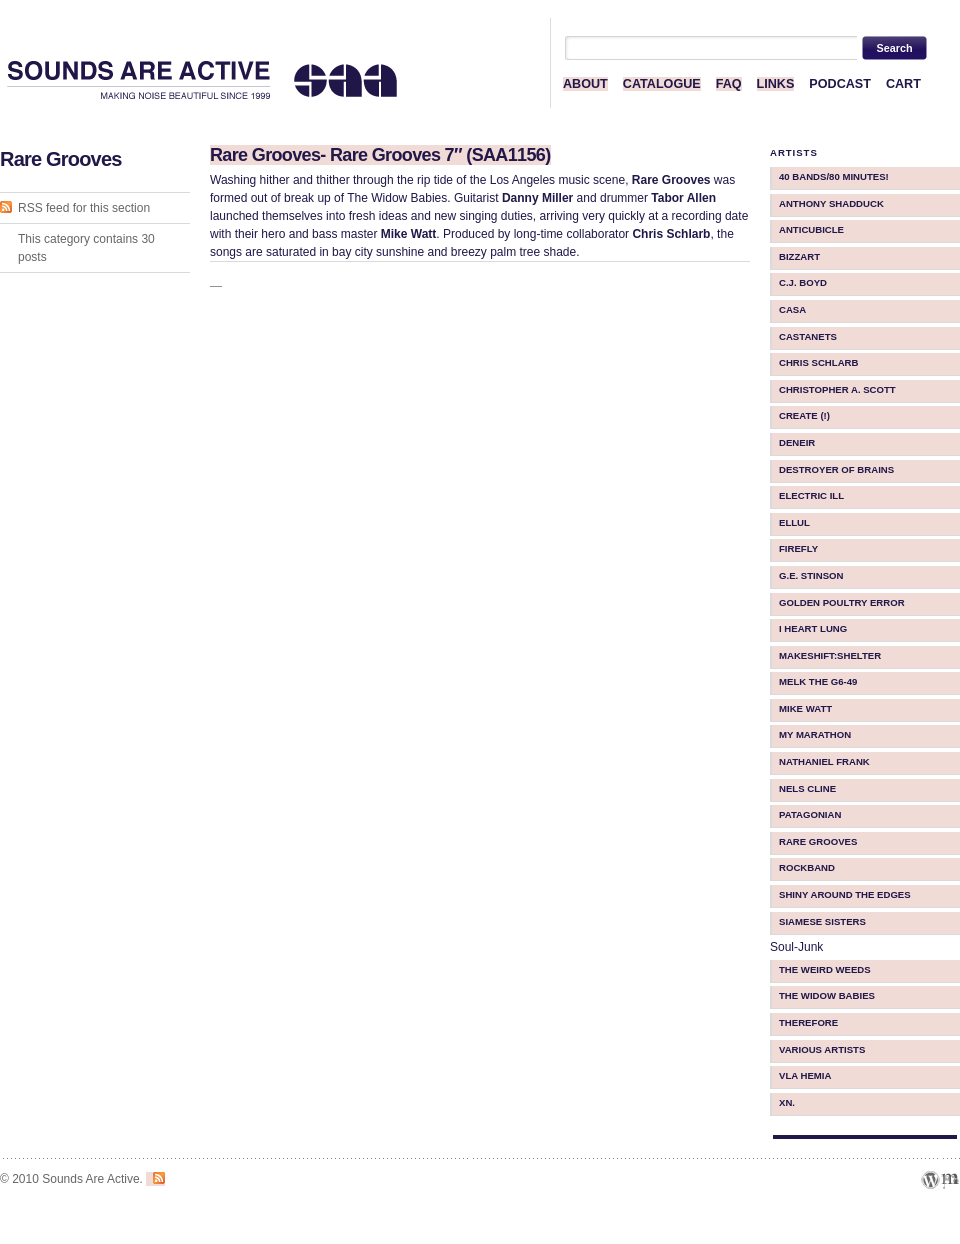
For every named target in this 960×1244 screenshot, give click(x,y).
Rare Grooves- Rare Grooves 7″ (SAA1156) (380, 155)
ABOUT (585, 84)
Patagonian (810, 814)
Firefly (798, 548)
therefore (808, 1022)
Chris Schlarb (818, 362)
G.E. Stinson (811, 575)
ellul (794, 522)
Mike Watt (805, 708)
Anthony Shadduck (831, 203)
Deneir (797, 442)
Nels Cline (807, 788)
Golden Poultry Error (842, 602)
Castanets (808, 336)
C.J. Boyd (803, 282)
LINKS (776, 84)
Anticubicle (811, 229)
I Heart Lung (813, 628)
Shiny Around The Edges (845, 894)
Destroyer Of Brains (836, 469)
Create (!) (804, 415)
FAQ (729, 84)
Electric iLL (811, 495)
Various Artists (822, 1049)
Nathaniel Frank (824, 761)
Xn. (787, 1102)
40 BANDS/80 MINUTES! (834, 176)
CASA (792, 309)
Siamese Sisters (822, 921)
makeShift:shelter (830, 655)
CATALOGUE (662, 84)
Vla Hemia (805, 1075)
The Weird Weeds (825, 969)
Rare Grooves (818, 841)
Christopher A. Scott (837, 389)
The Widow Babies (827, 995)
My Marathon (815, 734)
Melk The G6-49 (818, 681)
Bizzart (799, 256)
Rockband (807, 867)
